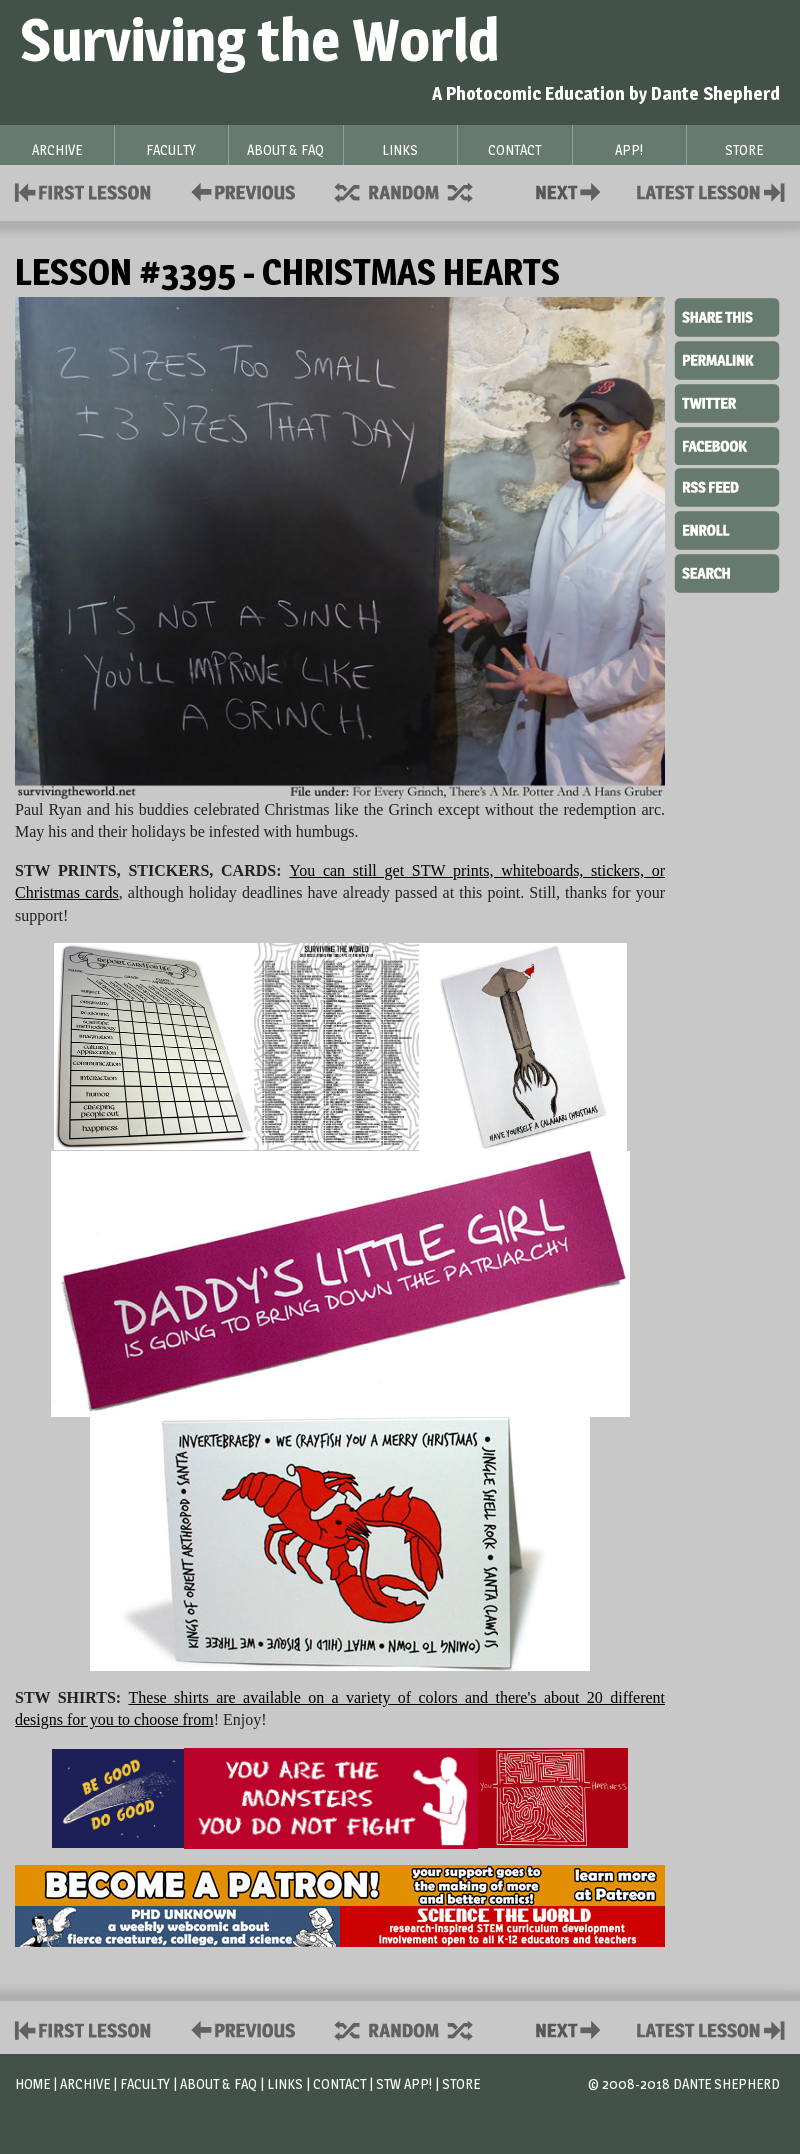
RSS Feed (727, 486)
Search (727, 571)
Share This (727, 318)
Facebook (727, 444)
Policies (239, 190)
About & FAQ (218, 2083)
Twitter (727, 402)
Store (461, 2083)
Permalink (727, 360)
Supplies (417, 190)
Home (32, 2083)
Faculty (145, 2083)
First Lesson (83, 190)
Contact (572, 190)
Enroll (727, 528)
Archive (85, 2083)
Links (285, 2083)
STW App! (404, 2083)
